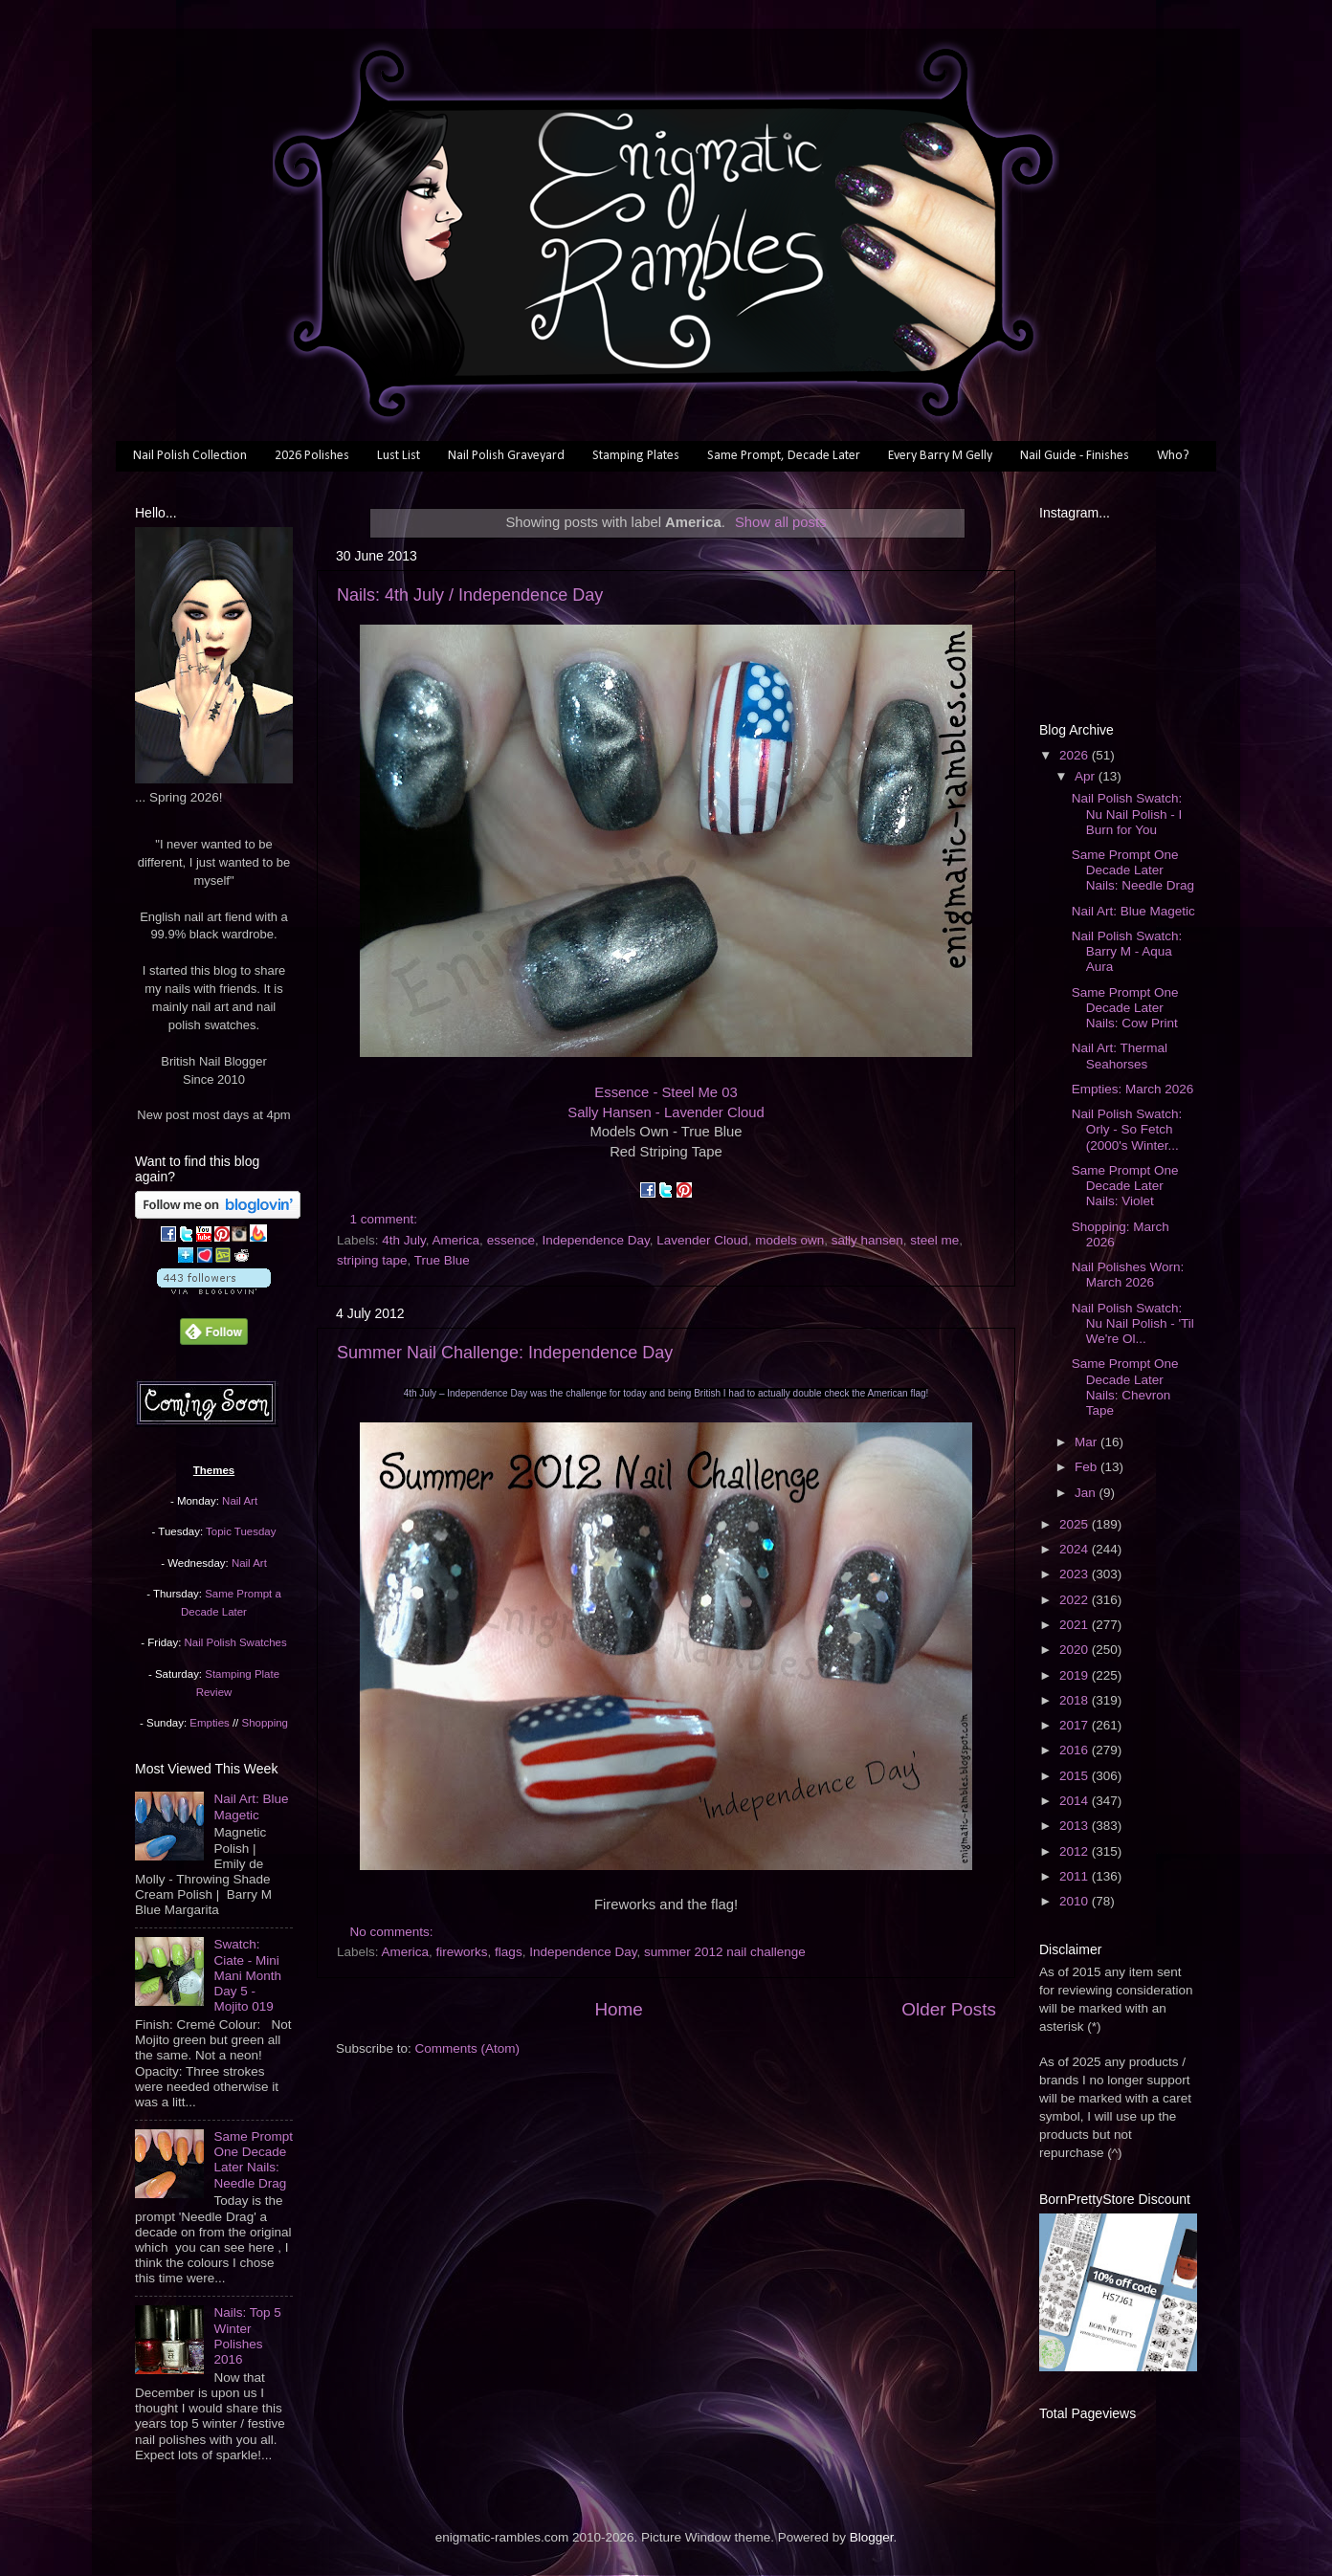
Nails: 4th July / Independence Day (470, 595)
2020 (1075, 1649)
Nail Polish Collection (190, 456)
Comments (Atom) (468, 2048)
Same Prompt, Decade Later (783, 456)
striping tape (372, 1260)
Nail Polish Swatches (236, 1642)
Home (618, 2009)
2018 (1075, 1700)
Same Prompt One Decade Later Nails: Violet (1125, 1185)
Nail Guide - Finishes (1074, 456)
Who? (1173, 456)
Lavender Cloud (701, 1240)
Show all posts (781, 522)
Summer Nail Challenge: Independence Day (505, 1352)
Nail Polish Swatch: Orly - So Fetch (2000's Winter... (1127, 1129)
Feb (1087, 1467)
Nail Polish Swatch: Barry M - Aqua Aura (1127, 951)
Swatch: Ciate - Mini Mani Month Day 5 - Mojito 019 (247, 1975)
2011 (1075, 1876)
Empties (209, 1722)
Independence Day (595, 1240)
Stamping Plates (635, 456)
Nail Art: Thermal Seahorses (1119, 1055)
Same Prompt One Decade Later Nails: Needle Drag (253, 2160)
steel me (934, 1240)
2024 (1075, 1549)
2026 (1075, 755)
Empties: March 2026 (1133, 1089)
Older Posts (948, 2009)
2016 (1075, 1750)
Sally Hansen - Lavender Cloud (665, 1112)
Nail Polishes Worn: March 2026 (1128, 1274)
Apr (1087, 776)
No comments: (393, 1932)
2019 (1075, 1675)
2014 (1075, 1801)
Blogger (872, 2537)
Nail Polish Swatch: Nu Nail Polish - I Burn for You (1127, 813)
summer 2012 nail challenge (725, 1952)
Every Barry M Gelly (940, 456)
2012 (1075, 1851)
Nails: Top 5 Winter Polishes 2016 (246, 2336)
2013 (1075, 1825)
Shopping (265, 1722)
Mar (1087, 1442)
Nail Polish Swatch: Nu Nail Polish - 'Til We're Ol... (1133, 1323)
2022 (1075, 1600)
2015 (1075, 1776)
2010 (1075, 1901)
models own (789, 1240)
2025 (1075, 1524)
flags (508, 1952)
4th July (404, 1240)
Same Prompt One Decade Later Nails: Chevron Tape (1125, 1387)
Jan (1087, 1493)
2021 (1075, 1625)
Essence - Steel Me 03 (665, 1092)
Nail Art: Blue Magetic (250, 1806)
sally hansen (867, 1240)
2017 (1075, 1725)
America (456, 1240)
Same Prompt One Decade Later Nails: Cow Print (1125, 1007)
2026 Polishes (312, 456)
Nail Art (239, 1501)
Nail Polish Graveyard (506, 456)
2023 (1075, 1574)
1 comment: (385, 1219)
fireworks (462, 1952)
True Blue (442, 1260)
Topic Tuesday (241, 1531)
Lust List (398, 456)
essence (511, 1240)
